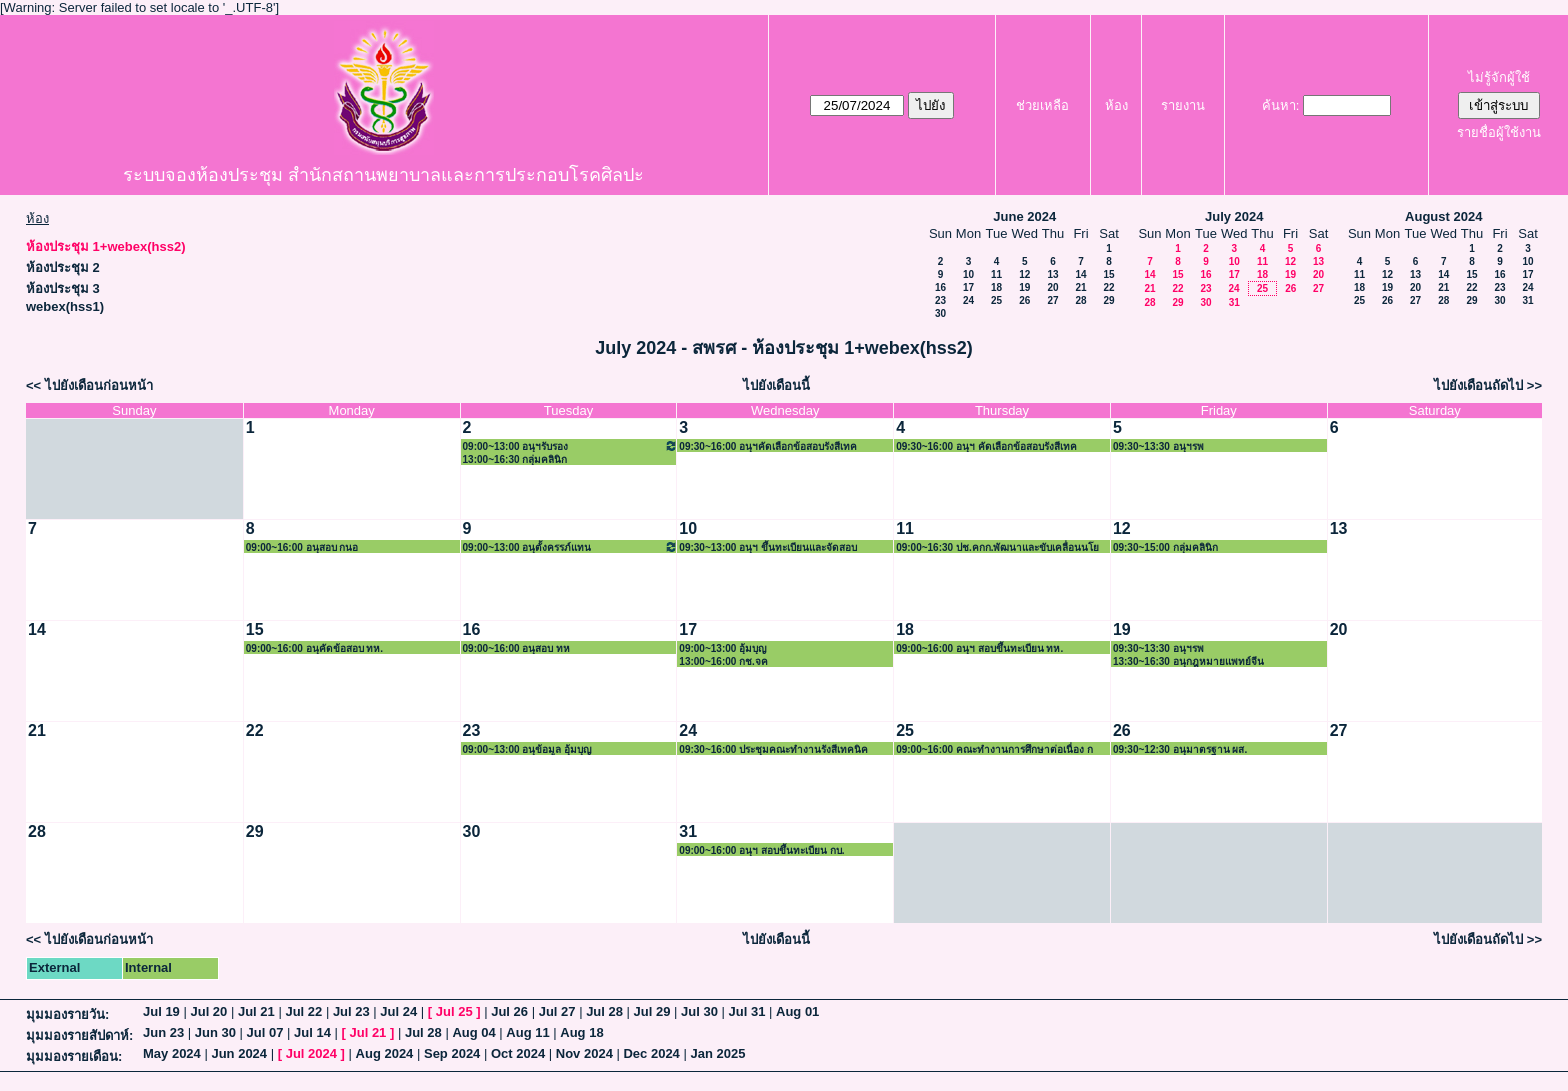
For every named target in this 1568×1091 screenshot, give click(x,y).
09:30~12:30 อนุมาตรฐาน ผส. (1180, 749)
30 (940, 313)
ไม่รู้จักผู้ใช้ (1499, 77)
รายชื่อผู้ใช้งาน (1499, 132)
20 (1052, 287)
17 (968, 287)
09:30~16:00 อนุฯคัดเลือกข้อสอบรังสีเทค (768, 446)
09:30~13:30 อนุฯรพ (1158, 446)
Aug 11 (527, 1032)
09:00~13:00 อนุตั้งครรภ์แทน (571, 546)
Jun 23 (163, 1032)
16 (940, 287)
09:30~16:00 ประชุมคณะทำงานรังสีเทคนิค (773, 749)
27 (1052, 300)
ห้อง (1116, 105)
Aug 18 (581, 1032)
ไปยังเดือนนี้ (776, 385)
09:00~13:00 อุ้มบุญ (723, 648)
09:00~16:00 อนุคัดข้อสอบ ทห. (314, 648)
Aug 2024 (385, 1053)
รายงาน (1183, 105)
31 (1234, 302)
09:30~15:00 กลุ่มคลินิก (1165, 547)
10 (968, 274)
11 (996, 274)
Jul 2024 (311, 1053)
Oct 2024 (518, 1053)
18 (996, 287)
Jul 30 (699, 1011)
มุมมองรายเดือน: (74, 1056)
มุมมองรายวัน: (67, 1014)
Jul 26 (509, 1011)
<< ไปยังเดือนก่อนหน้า (89, 385)
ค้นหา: (1281, 105)
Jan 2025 (717, 1053)
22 (1108, 287)
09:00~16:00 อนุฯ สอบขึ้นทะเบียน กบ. (761, 850)
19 (1024, 287)
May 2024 (172, 1053)
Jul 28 (604, 1011)
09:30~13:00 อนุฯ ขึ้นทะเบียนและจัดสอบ (768, 547)
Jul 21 (256, 1011)
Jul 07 (265, 1032)
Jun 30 (215, 1032)
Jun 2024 (239, 1053)
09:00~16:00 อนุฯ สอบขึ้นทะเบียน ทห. (979, 648)
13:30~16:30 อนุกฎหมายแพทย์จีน (1188, 661)
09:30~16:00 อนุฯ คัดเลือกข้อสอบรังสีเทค (986, 446)
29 (1108, 300)
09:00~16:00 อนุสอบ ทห (517, 648)
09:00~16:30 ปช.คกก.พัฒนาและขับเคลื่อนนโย (997, 547)
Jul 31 (747, 1011)
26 (1024, 300)
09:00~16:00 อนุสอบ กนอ (302, 547)
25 (996, 300)
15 (1108, 274)
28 (1080, 300)
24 (968, 300)
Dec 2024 (651, 1053)
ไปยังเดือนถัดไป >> (1488, 385)
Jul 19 (161, 1011)
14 (1080, 274)
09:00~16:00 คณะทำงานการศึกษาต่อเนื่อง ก (994, 749)
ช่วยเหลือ (1042, 105)
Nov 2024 (584, 1053)
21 (1080, 287)
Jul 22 (303, 1011)
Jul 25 (454, 1011)
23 (940, 300)
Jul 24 (398, 1011)
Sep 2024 (452, 1053)
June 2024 (1024, 216)
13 (1052, 274)
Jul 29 (652, 1011)
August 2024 (1443, 216)
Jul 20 (208, 1011)
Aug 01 (797, 1011)
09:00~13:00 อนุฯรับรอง (571, 445)
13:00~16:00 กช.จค (723, 661)
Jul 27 (557, 1011)
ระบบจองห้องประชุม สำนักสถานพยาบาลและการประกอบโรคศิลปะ (383, 175)
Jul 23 (351, 1011)
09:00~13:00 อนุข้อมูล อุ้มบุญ (528, 749)
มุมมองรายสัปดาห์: (79, 1035)
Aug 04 (473, 1032)
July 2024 (1234, 216)
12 (1024, 274)
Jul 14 (312, 1032)
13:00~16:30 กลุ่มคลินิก (515, 459)
